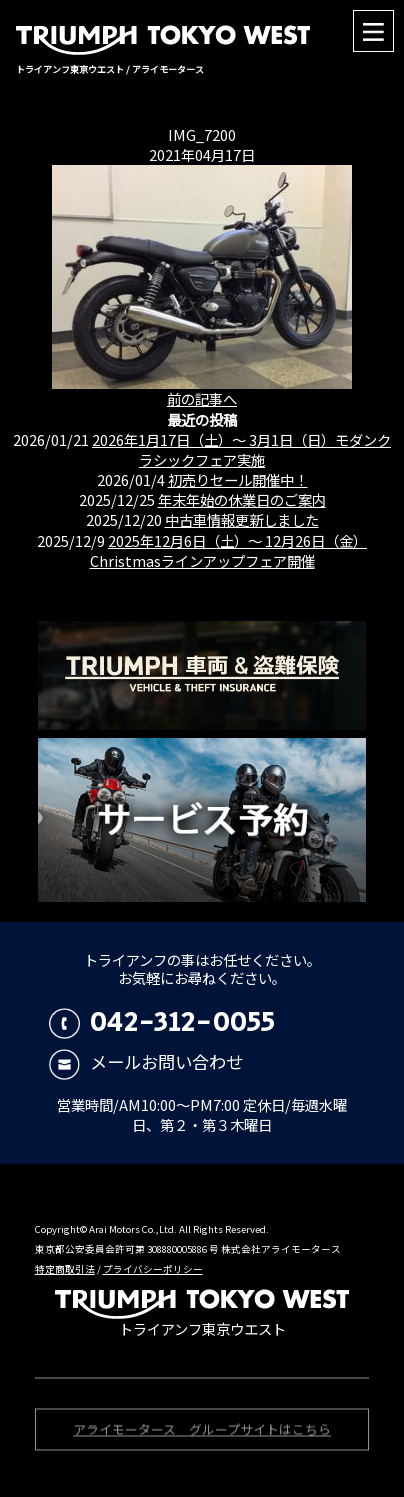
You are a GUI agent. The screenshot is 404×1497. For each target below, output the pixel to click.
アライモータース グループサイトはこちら (202, 1431)
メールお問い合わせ (146, 1061)
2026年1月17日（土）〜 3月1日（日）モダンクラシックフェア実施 (241, 449)
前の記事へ (202, 398)
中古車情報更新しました (242, 519)
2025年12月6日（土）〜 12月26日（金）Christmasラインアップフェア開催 (229, 550)
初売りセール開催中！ (238, 479)
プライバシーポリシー (153, 1269)
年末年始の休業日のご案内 (242, 499)
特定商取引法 (65, 1269)
